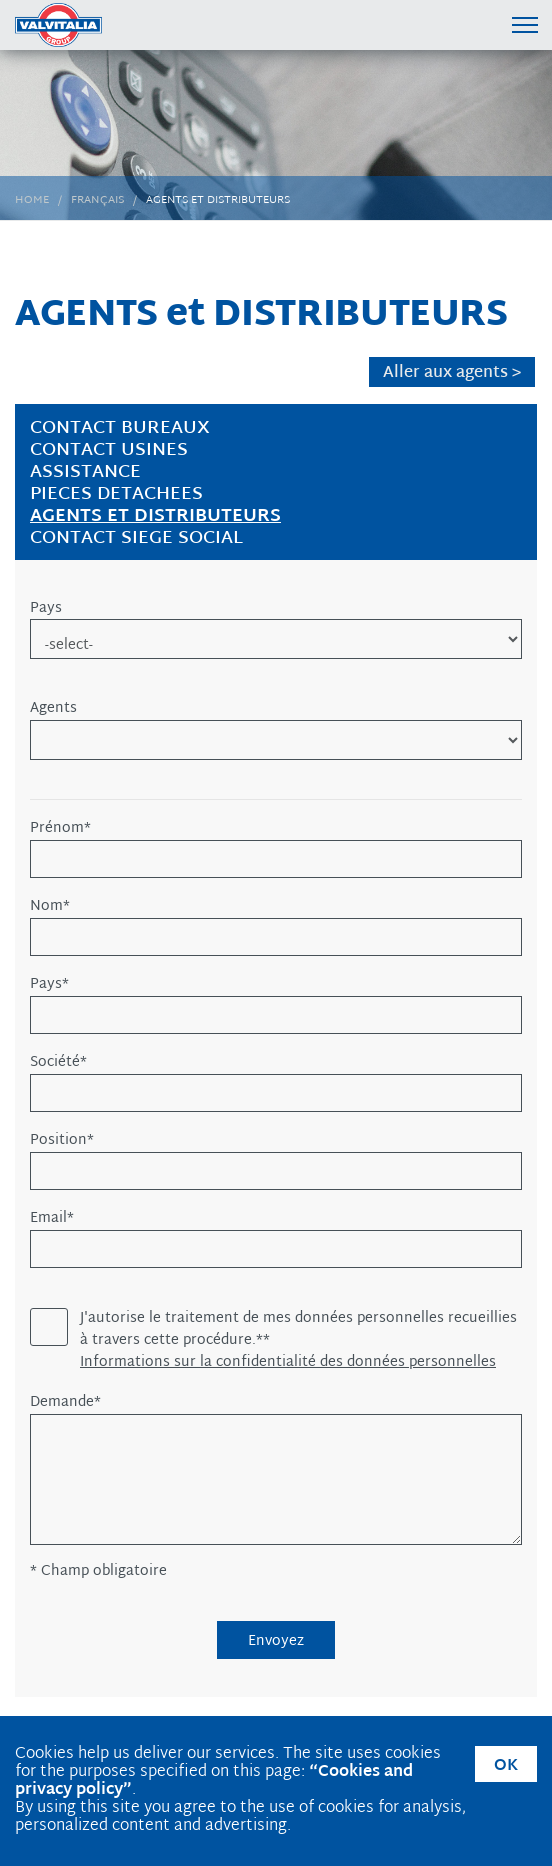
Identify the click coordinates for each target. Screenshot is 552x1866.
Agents (53, 709)
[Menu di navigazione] (524, 24)
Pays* (49, 985)
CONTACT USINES (109, 450)
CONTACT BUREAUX (120, 428)
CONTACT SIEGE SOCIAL (136, 538)
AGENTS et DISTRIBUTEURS (155, 516)
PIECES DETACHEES (116, 494)
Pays (46, 609)
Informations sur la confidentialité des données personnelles (288, 1363)
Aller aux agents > (452, 373)
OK (506, 1766)
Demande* (65, 1403)
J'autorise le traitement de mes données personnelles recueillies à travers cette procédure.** (298, 1330)
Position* (62, 1141)
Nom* (50, 907)
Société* (58, 1063)
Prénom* (60, 829)
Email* (52, 1219)
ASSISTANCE (85, 472)
